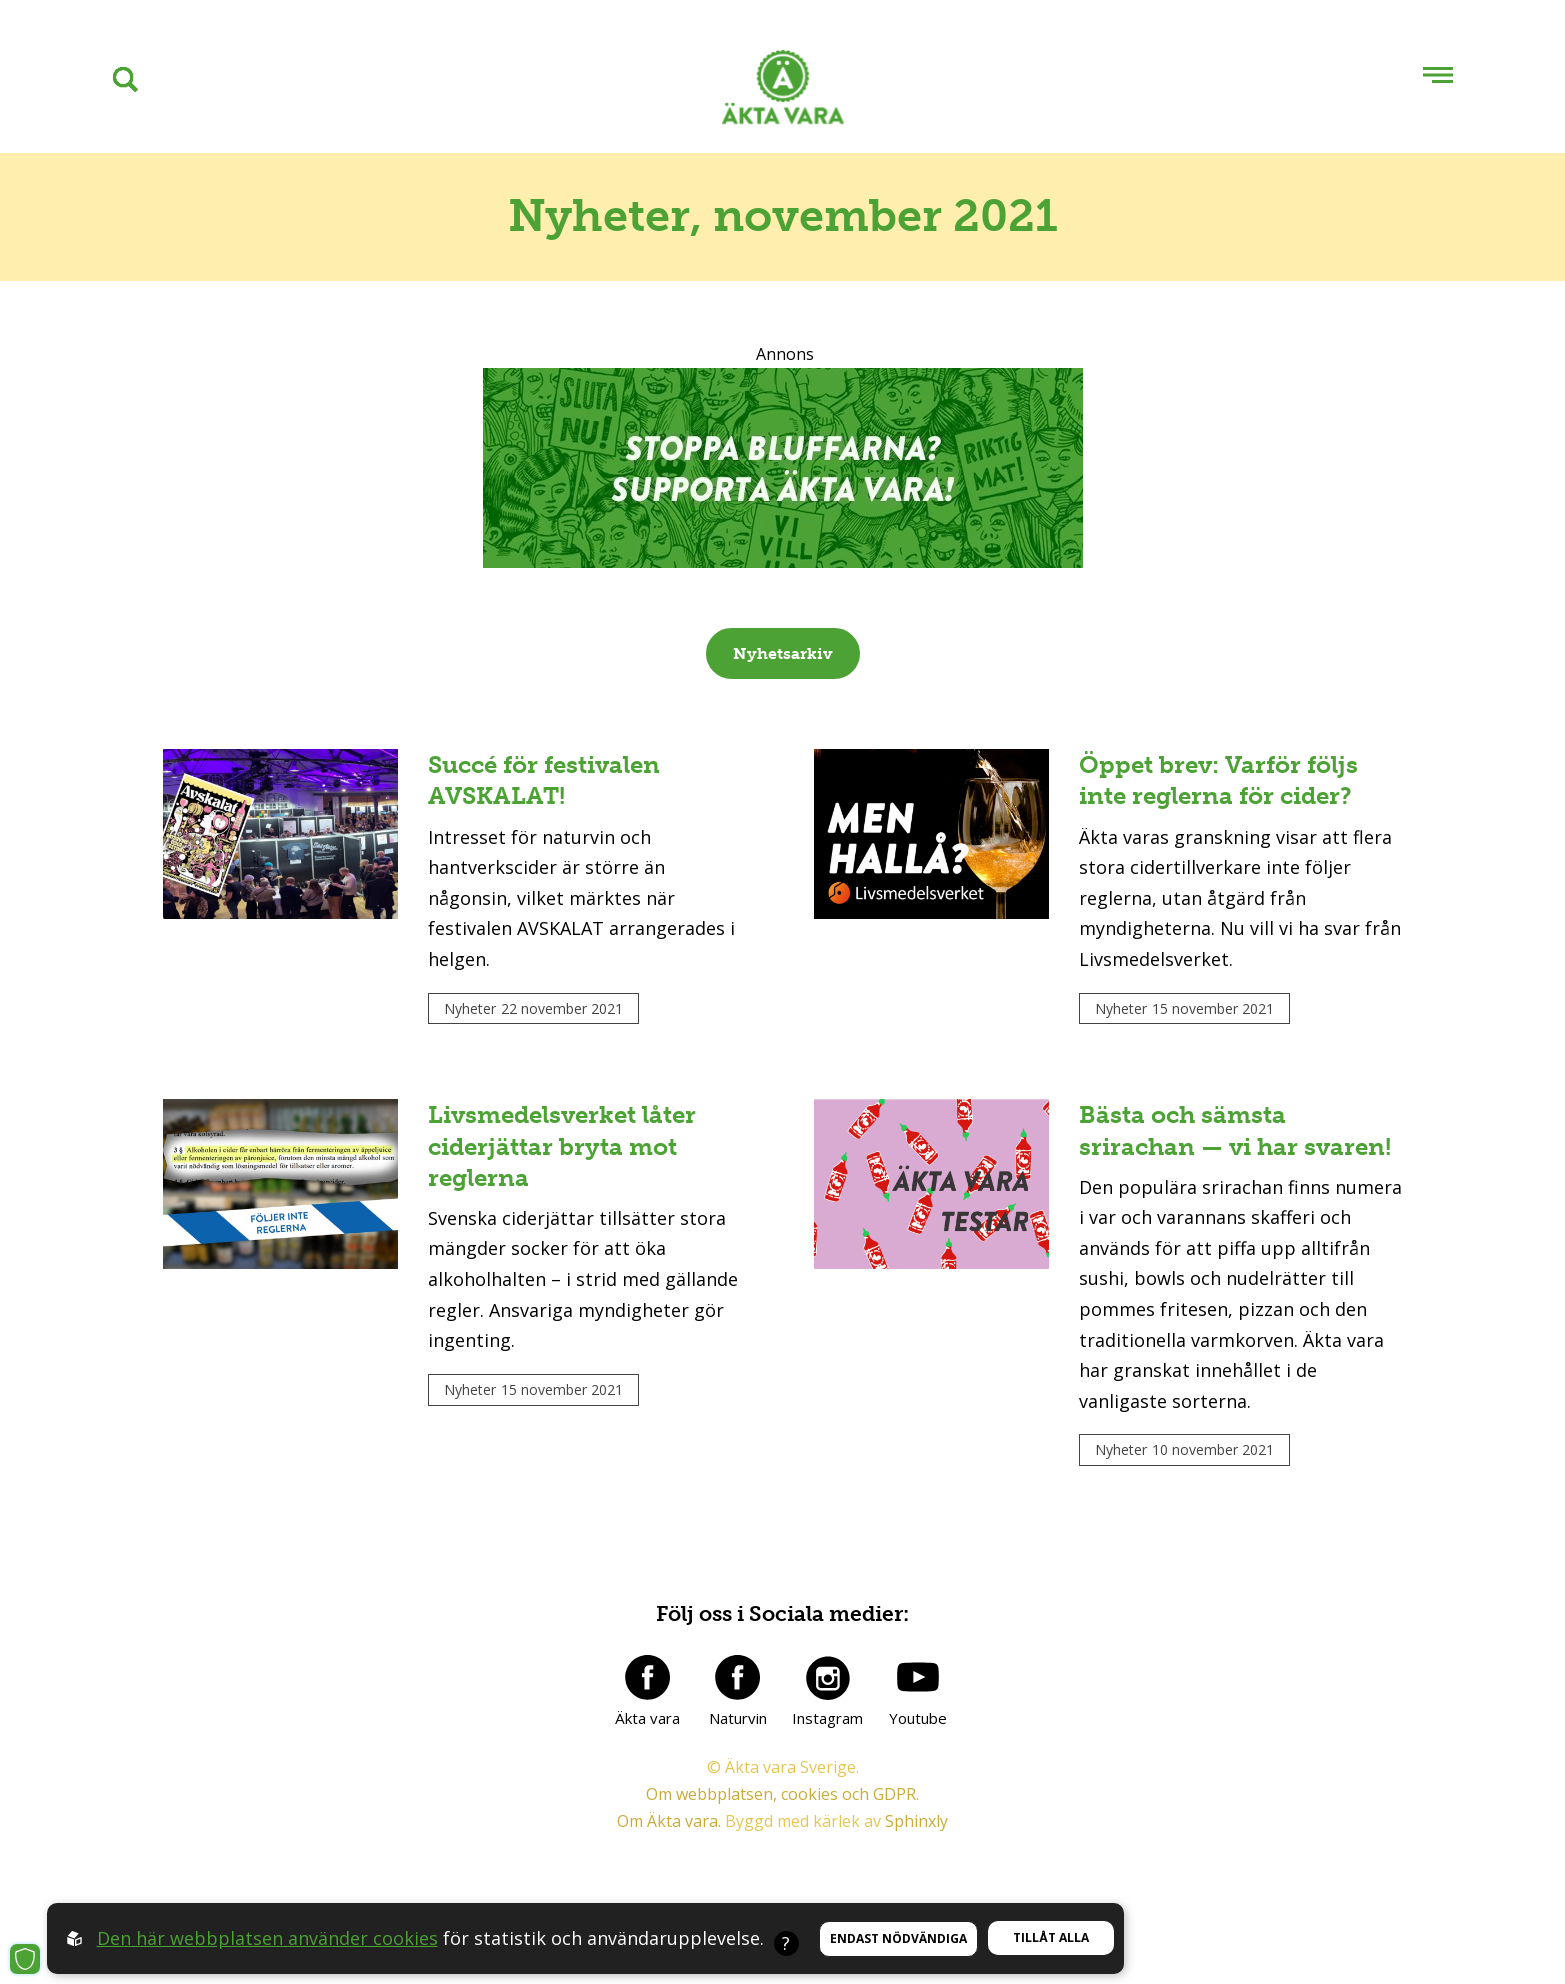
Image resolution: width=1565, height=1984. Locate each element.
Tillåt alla (1051, 1937)
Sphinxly (916, 1821)
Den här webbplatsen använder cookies (267, 1938)
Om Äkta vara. (669, 1821)
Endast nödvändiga (898, 1938)
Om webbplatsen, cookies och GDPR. (782, 1794)
